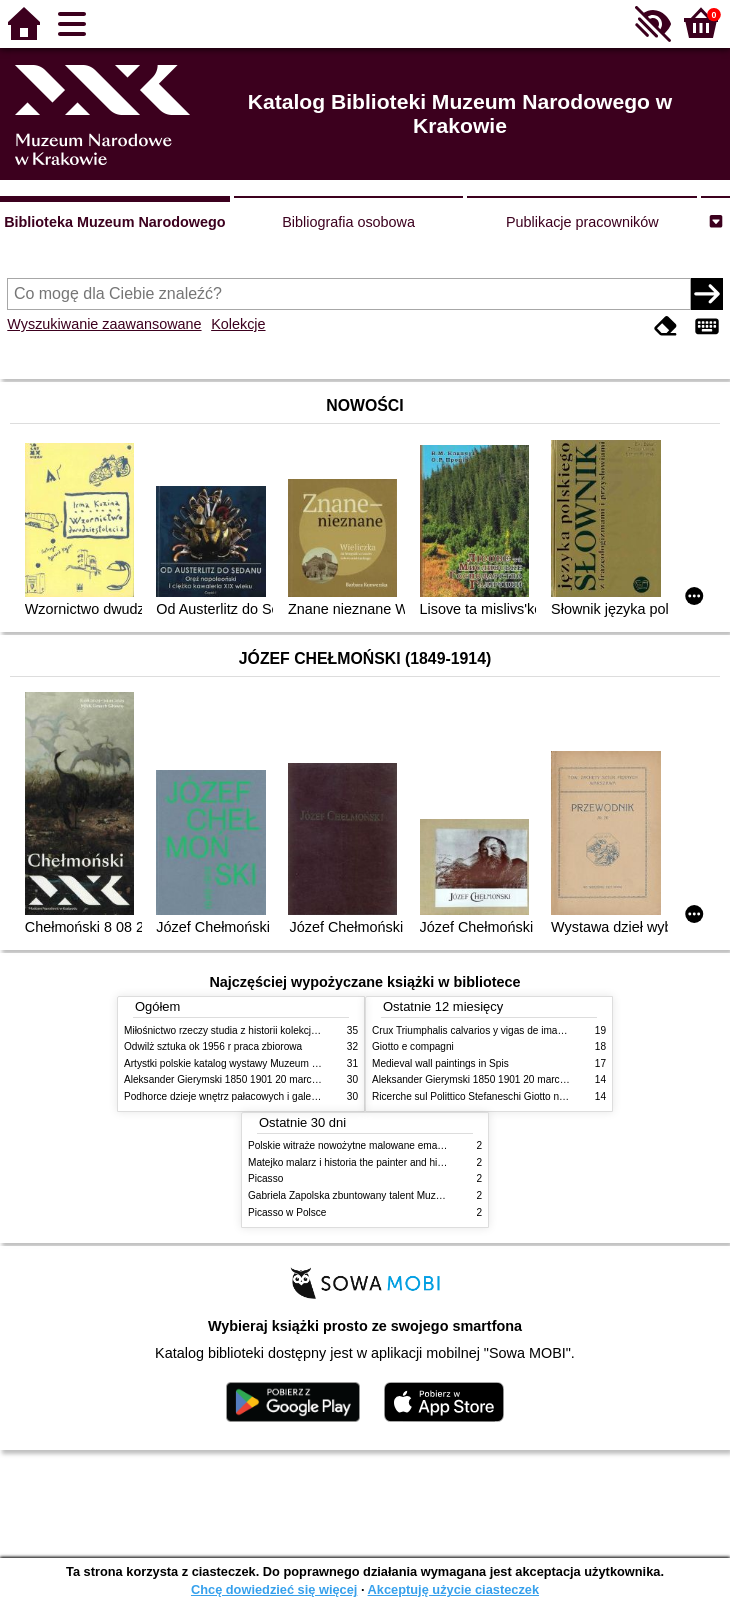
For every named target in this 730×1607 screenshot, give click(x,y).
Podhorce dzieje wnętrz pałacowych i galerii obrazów (242, 1096)
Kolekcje (238, 324)
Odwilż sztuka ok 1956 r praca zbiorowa (213, 1046)
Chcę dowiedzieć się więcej (274, 1589)
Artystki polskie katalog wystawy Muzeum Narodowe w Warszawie (271, 1063)
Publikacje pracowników (582, 222)
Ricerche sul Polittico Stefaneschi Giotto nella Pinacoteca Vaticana (520, 1096)
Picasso (265, 1178)
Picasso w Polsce (287, 1212)
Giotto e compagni (413, 1046)
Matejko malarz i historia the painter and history (353, 1162)
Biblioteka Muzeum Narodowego (114, 222)
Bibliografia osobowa (348, 222)
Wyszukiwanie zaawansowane (104, 324)
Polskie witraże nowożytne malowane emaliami (353, 1145)
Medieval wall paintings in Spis (440, 1063)
